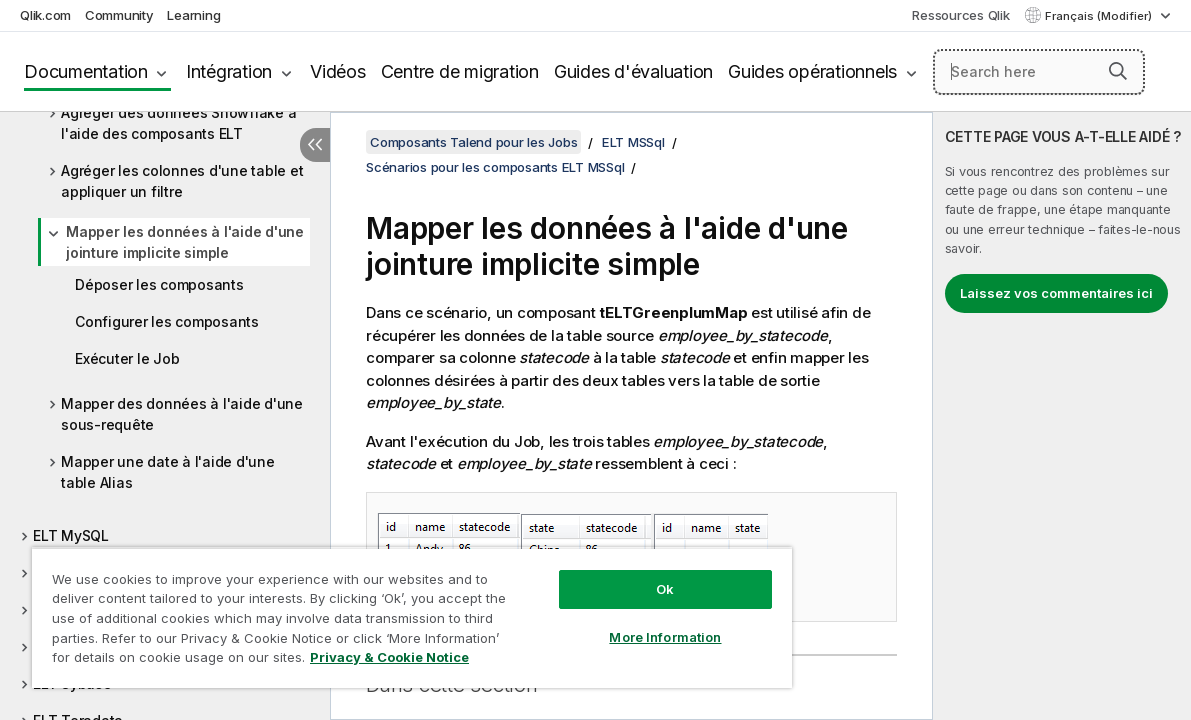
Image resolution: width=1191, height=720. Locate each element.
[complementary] (1062, 416)
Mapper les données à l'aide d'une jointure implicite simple (185, 242)
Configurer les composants (167, 321)
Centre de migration (460, 71)
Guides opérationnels (812, 71)
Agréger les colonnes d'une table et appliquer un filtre (182, 181)
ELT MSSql (633, 142)
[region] (377, 610)
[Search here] (1039, 72)
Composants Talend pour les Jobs (473, 142)
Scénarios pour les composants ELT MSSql (495, 167)
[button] (1118, 71)
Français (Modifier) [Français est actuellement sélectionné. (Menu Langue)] (1100, 16)
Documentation (86, 71)
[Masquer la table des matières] (315, 145)
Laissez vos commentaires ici (1056, 293)
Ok (607, 574)
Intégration (229, 71)
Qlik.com (45, 15)
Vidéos (338, 71)
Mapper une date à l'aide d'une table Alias (168, 472)
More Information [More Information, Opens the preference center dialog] (607, 622)
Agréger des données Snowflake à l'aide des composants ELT (178, 123)
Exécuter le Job (127, 358)
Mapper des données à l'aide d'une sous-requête (182, 414)
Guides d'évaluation (633, 71)
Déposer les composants (159, 284)
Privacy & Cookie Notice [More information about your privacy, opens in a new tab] (168, 661)
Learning (193, 15)
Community (119, 15)
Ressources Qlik (960, 15)
